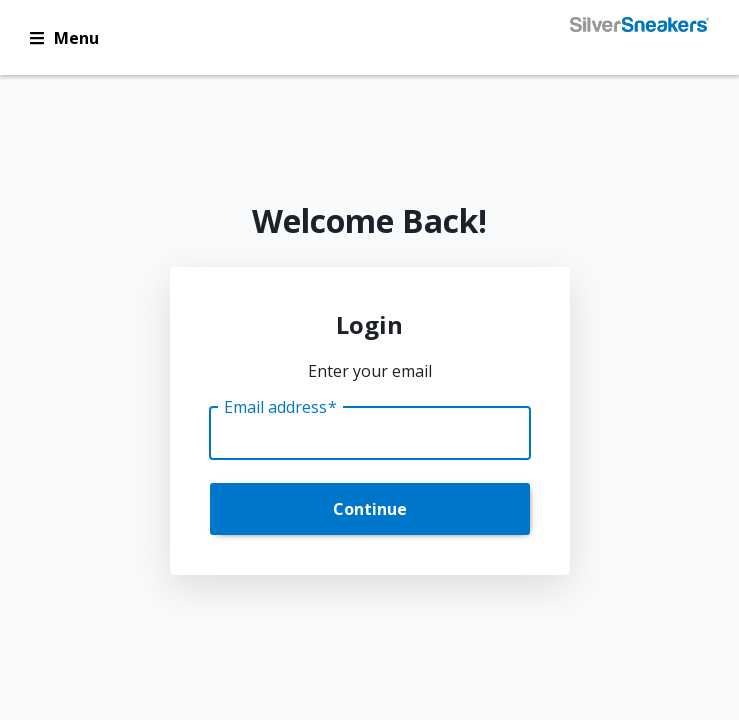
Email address (280, 407)
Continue (370, 509)
